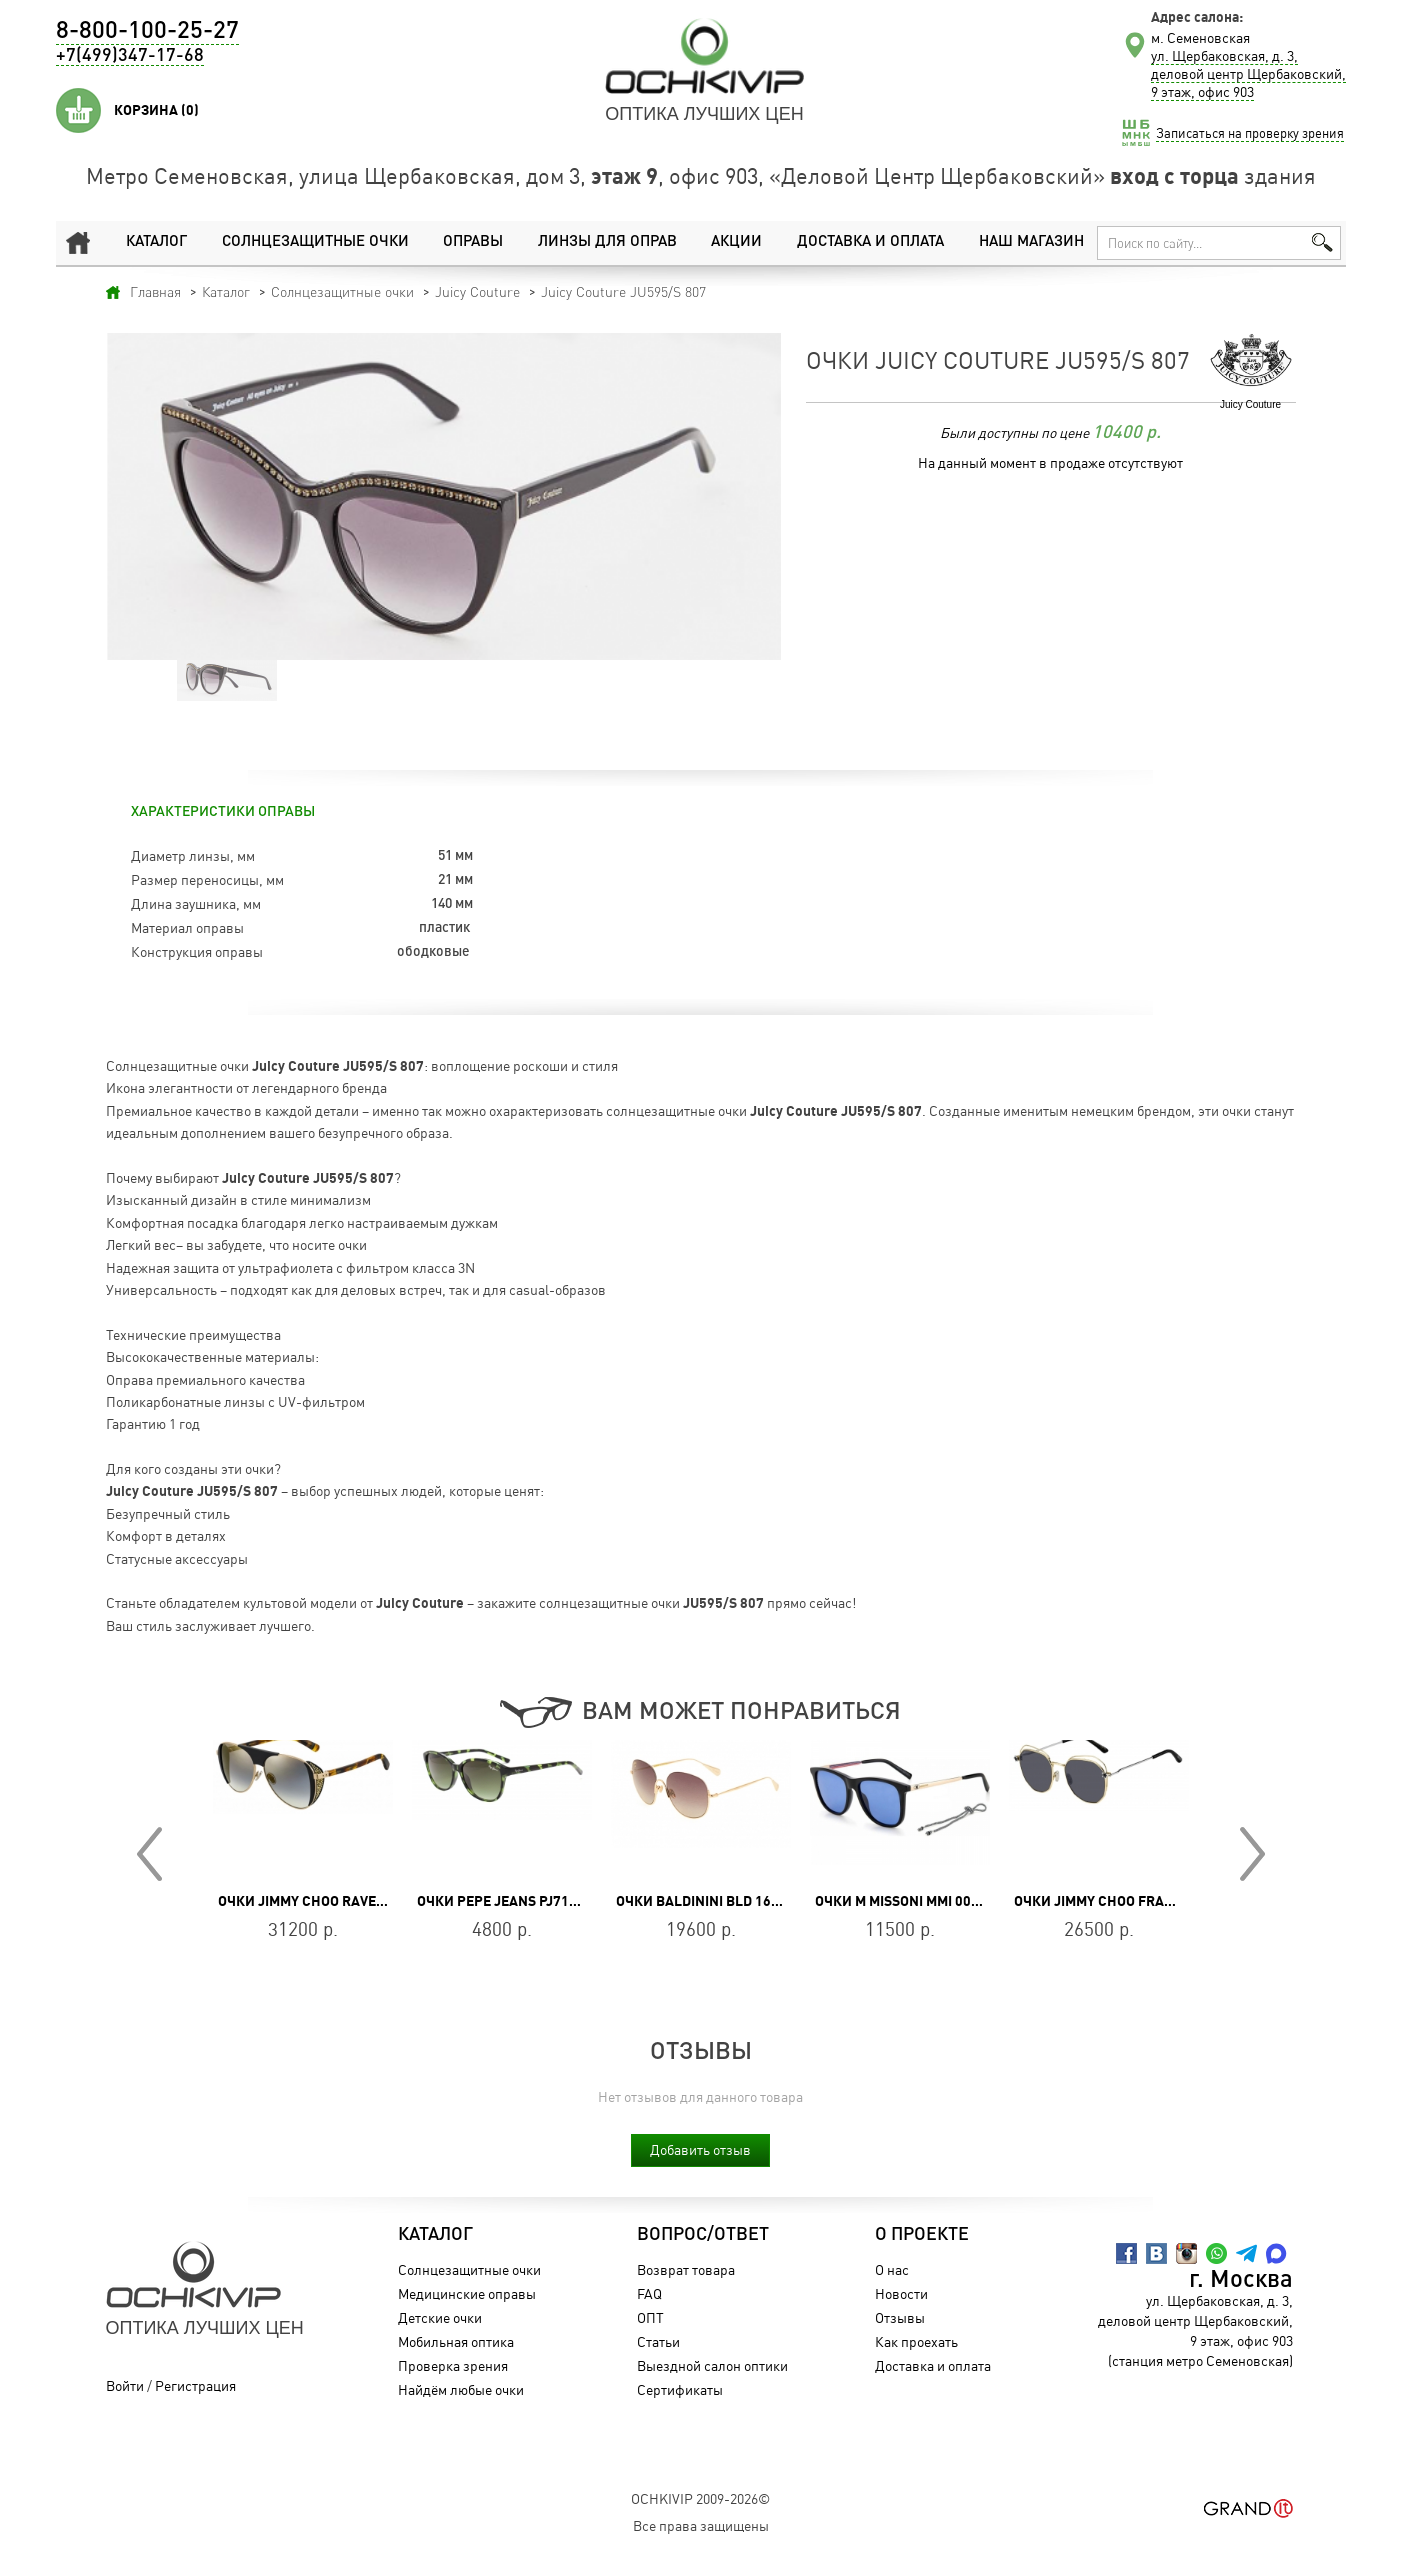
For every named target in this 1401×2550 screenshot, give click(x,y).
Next (1252, 1854)
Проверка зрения (453, 2365)
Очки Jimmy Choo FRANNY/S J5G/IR (1133, 1901)
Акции (736, 242)
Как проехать (916, 2341)
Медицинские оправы (467, 2293)
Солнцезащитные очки (315, 242)
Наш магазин (1031, 242)
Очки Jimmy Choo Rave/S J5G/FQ (329, 1901)
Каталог (156, 242)
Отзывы (900, 2317)
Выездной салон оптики (712, 2365)
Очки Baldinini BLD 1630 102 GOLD (734, 1901)
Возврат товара (686, 2269)
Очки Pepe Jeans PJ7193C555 (517, 1901)
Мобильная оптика (456, 2341)
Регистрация (195, 2385)
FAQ (649, 2293)
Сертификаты (680, 2389)
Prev (149, 1854)
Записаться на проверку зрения (1250, 133)
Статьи (658, 2341)
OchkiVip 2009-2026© (700, 2498)
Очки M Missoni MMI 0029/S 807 (921, 1901)
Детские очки (440, 2317)
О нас (892, 2269)
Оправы (473, 242)
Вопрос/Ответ (703, 2235)
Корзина (156, 110)
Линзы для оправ (607, 242)
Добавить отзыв (700, 2149)
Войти (125, 2385)
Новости (901, 2293)
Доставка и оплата (870, 242)
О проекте (922, 2235)
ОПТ (650, 2317)
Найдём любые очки (461, 2389)
